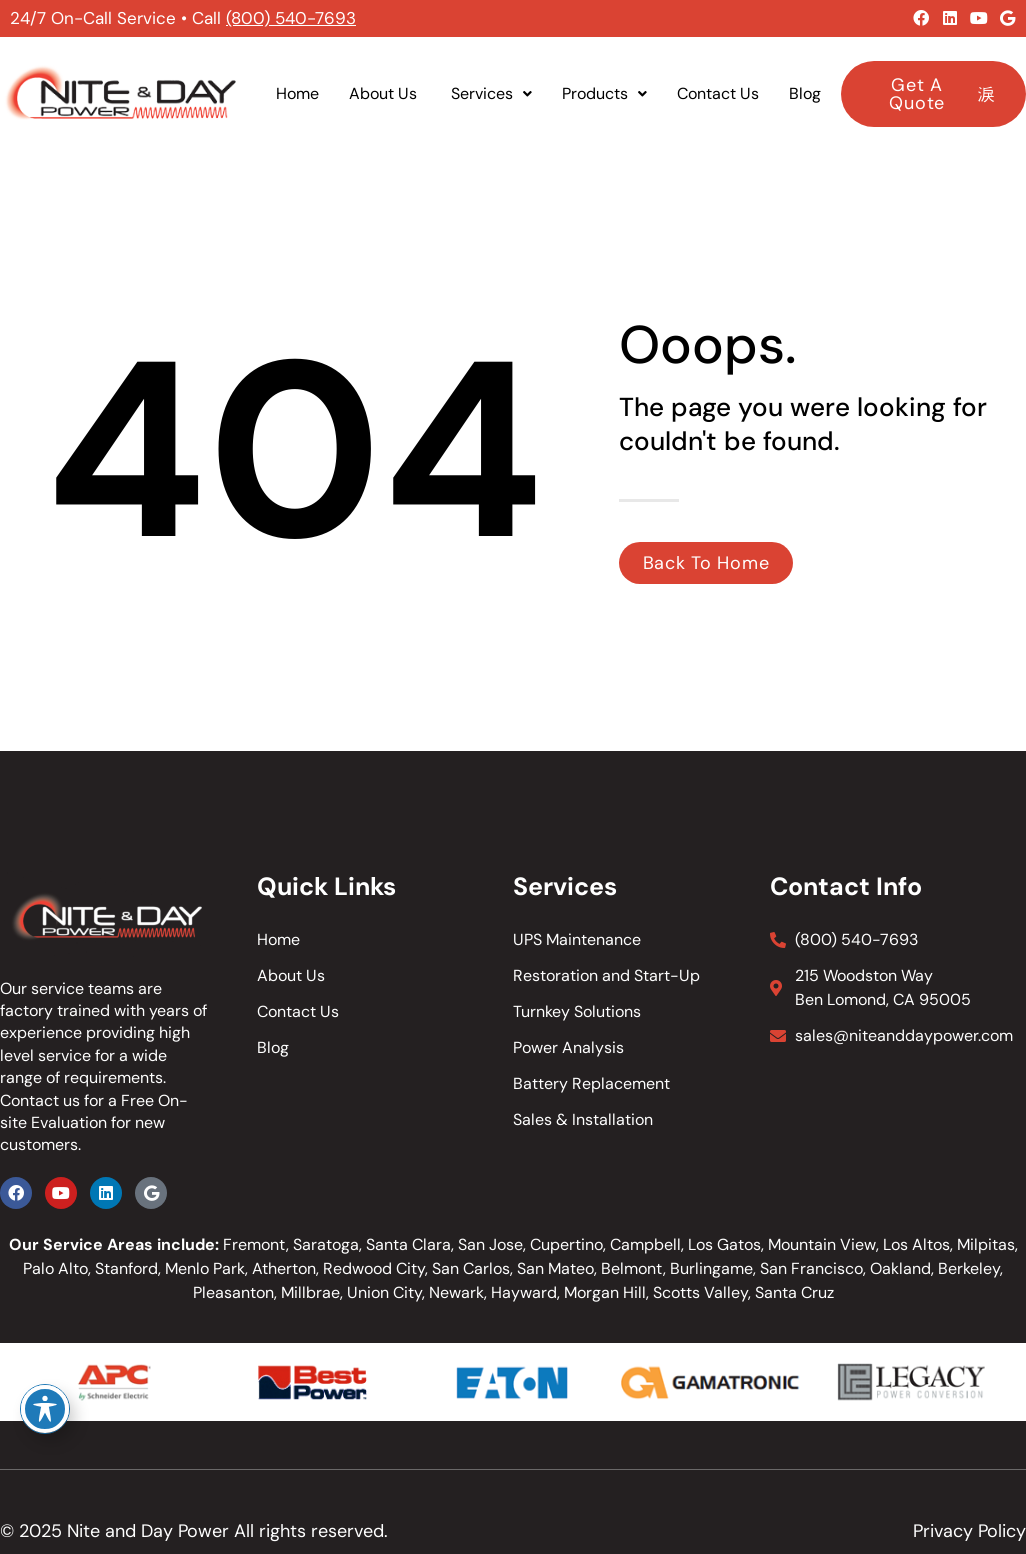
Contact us (40, 1100)
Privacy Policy (969, 1531)
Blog (805, 93)
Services (491, 93)
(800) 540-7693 (291, 18)
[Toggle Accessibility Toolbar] (45, 1409)
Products (604, 93)
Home (297, 93)
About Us (385, 93)
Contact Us (718, 93)
